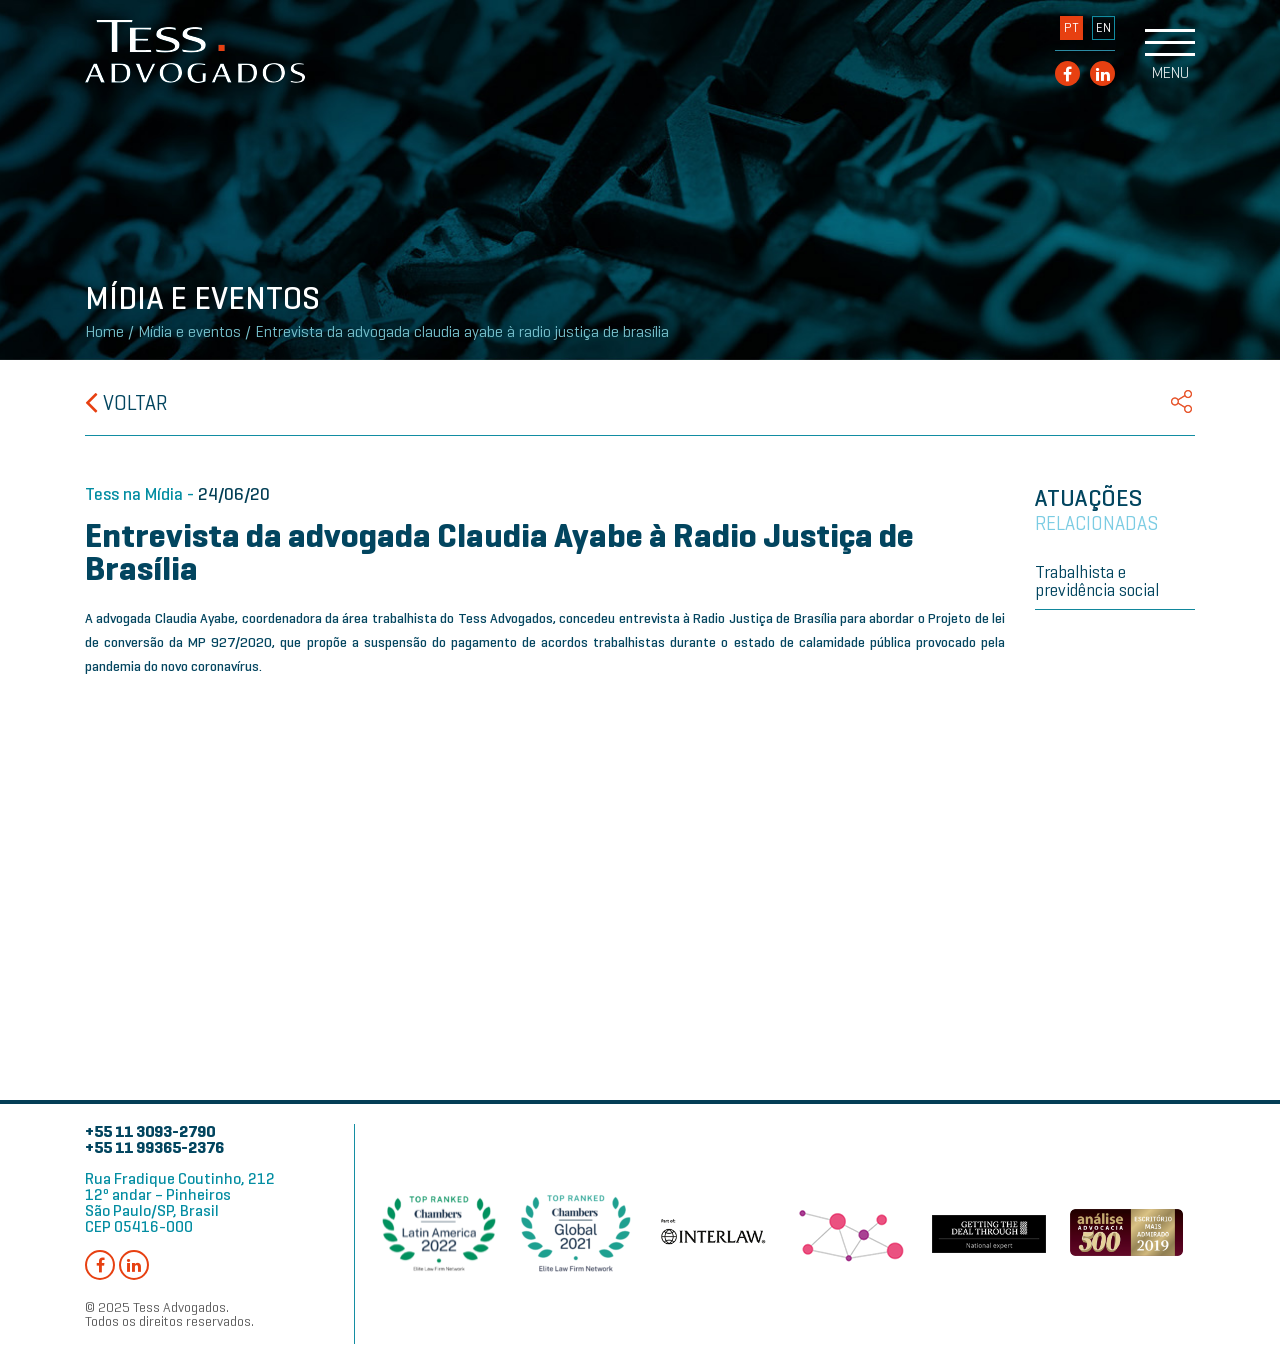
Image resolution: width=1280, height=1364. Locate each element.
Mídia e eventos (189, 332)
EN (1103, 28)
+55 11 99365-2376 (154, 1147)
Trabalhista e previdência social (1097, 581)
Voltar (126, 403)
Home (104, 332)
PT (1071, 28)
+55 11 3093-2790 (150, 1131)
